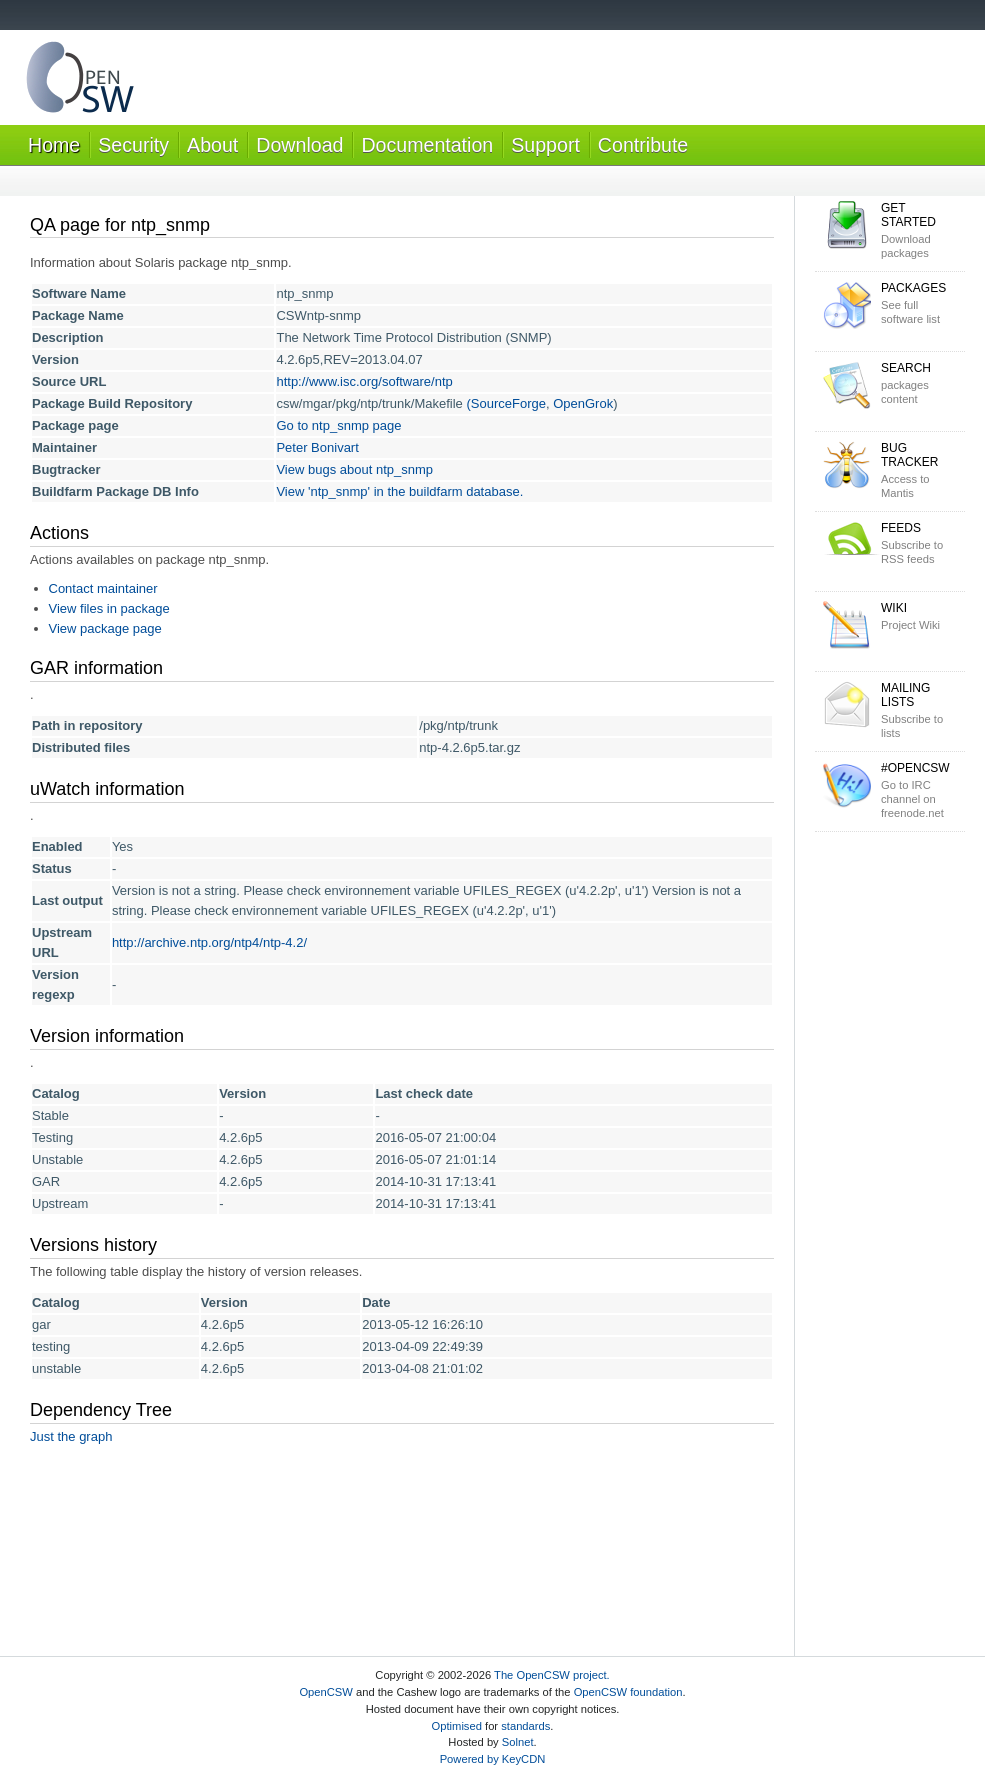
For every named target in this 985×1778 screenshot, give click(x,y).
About (212, 145)
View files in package (109, 608)
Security (133, 145)
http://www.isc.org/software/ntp (364, 381)
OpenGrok (583, 403)
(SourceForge (505, 403)
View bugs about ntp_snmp (354, 469)
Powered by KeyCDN (493, 1759)
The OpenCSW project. (552, 1675)
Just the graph (71, 1436)
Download (299, 145)
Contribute (643, 145)
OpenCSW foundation (628, 1692)
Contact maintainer (103, 588)
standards (525, 1726)
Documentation (427, 145)
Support (545, 145)
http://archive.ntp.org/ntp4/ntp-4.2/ (209, 942)
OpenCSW (325, 1692)
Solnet (518, 1742)
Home (54, 145)
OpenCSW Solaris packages (80, 81)
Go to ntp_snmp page (338, 425)
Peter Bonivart (317, 447)
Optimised (457, 1726)
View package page (105, 628)
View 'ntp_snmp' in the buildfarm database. (399, 491)
